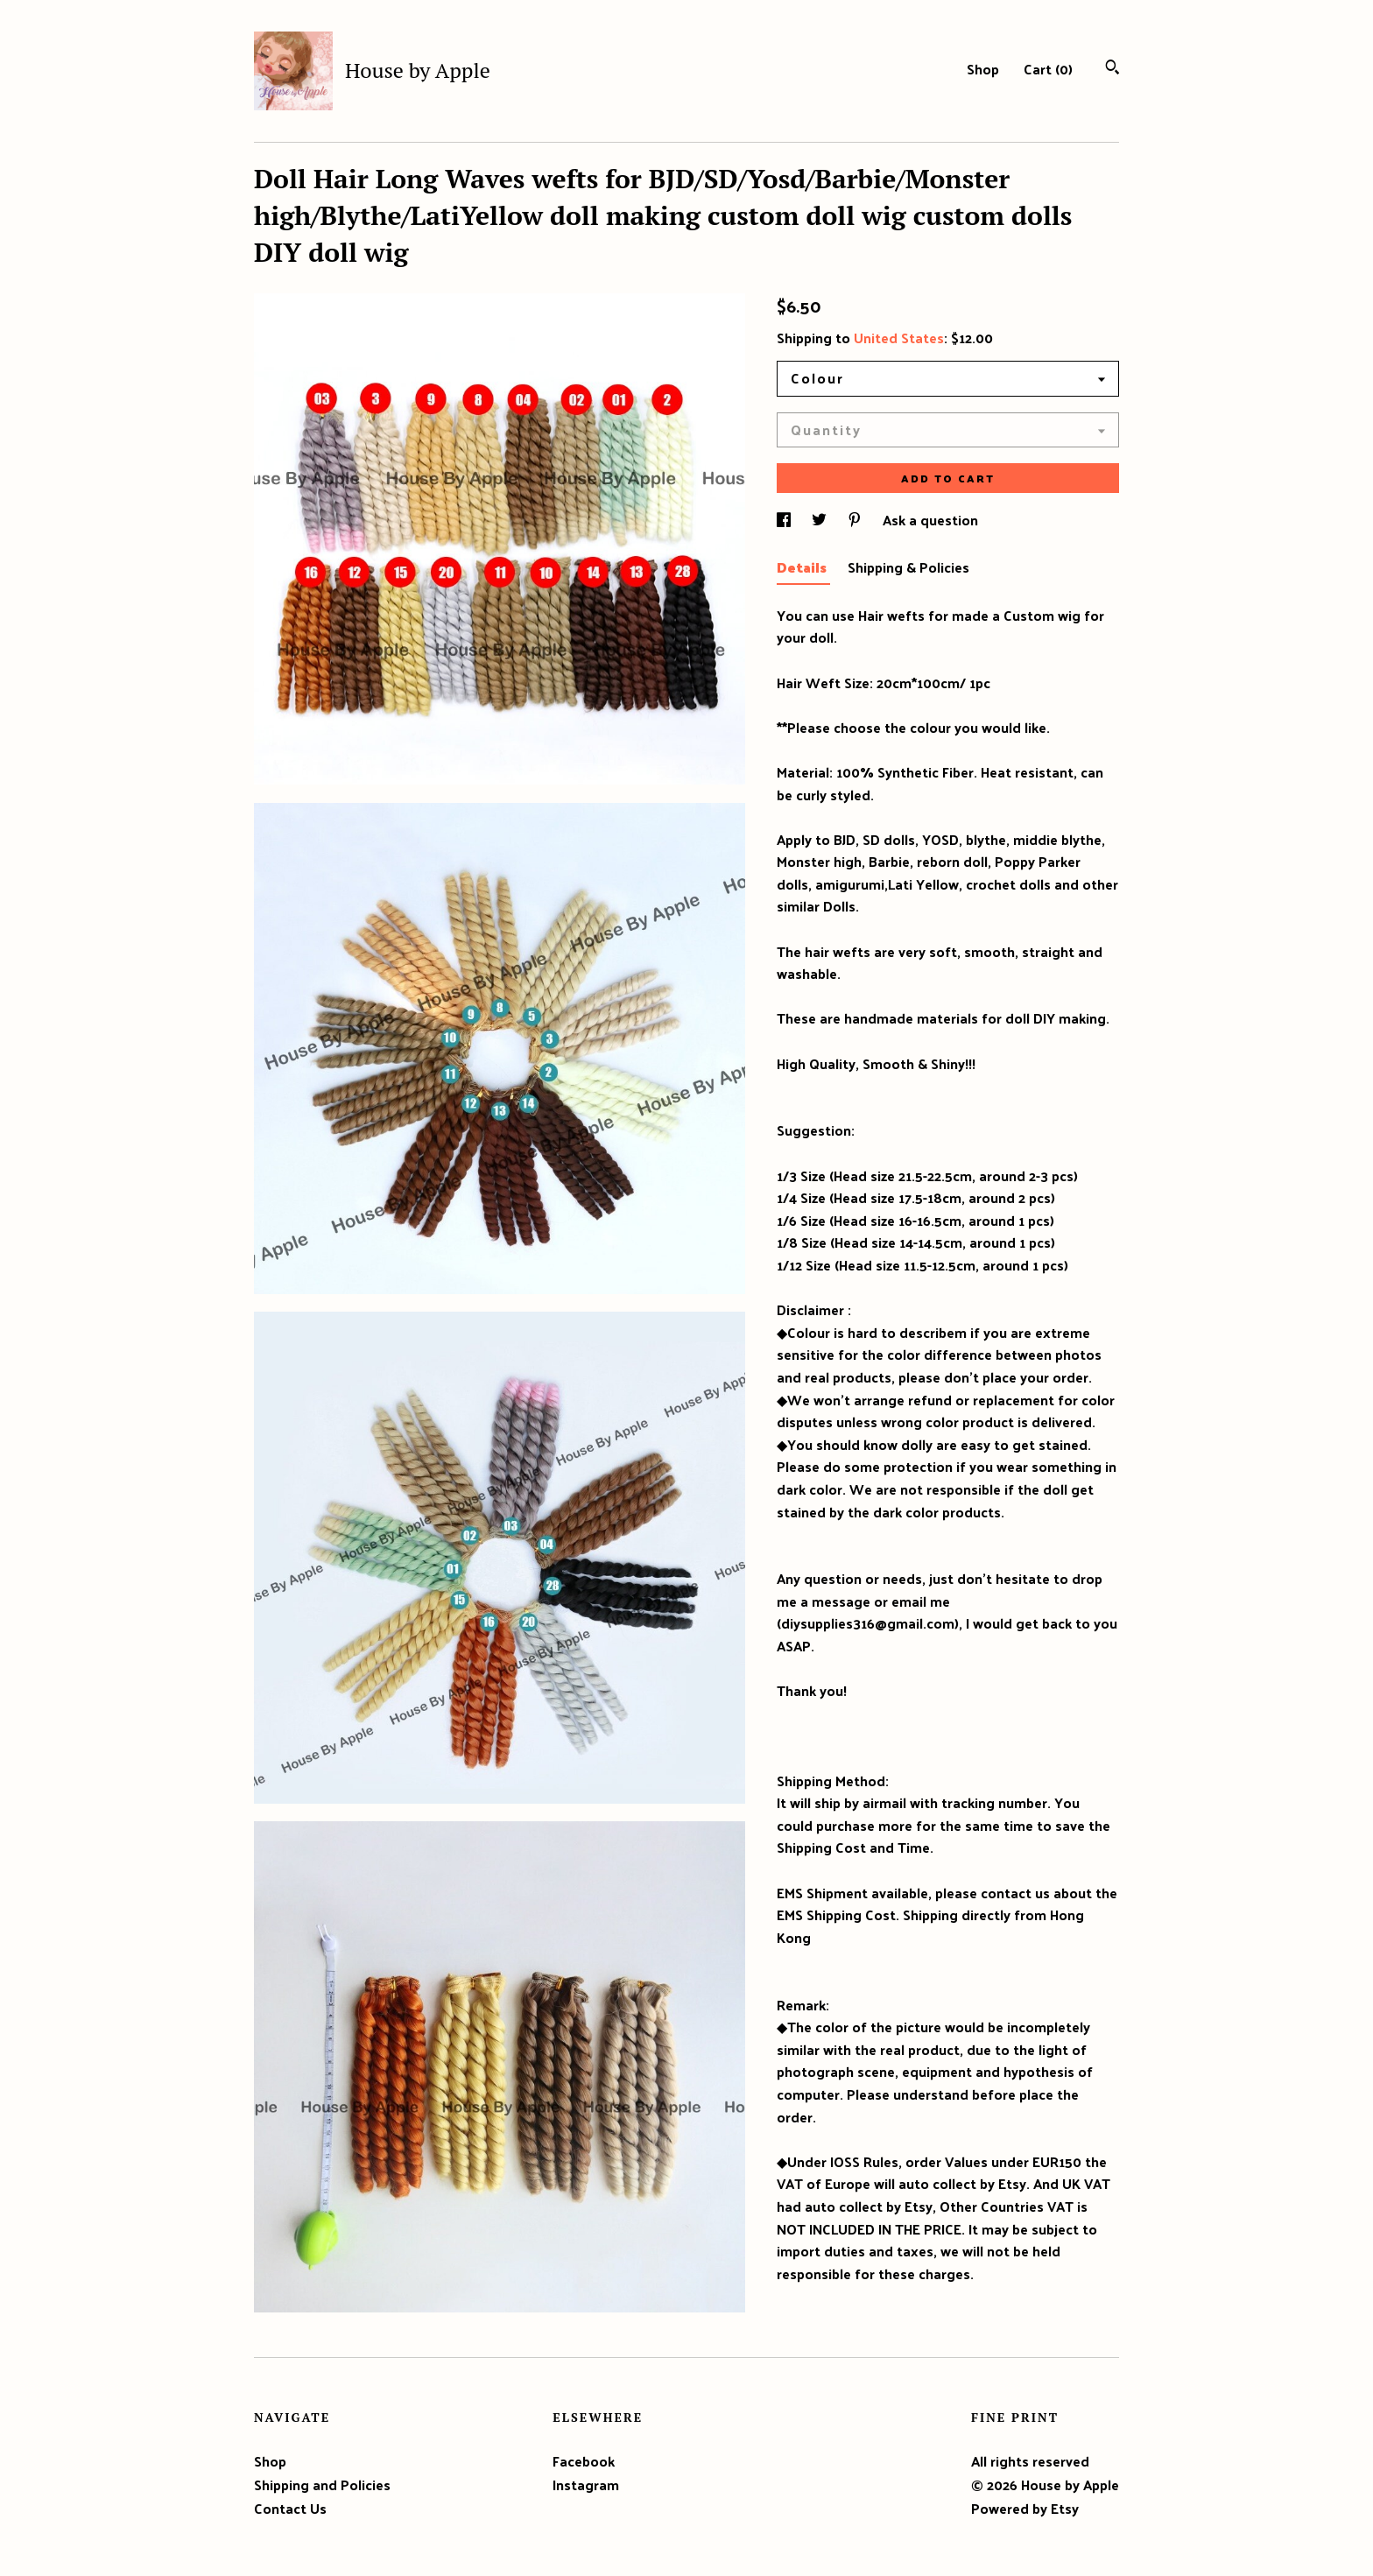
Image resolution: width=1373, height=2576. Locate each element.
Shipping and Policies (322, 2484)
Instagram (586, 2484)
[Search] (1112, 68)
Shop (983, 68)
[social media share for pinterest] (856, 519)
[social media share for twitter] (821, 519)
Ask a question (930, 519)
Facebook (584, 2461)
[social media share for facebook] (785, 519)
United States (899, 337)
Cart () (1048, 68)
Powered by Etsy (1025, 2508)
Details (803, 567)
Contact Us (290, 2508)
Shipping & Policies (908, 567)
